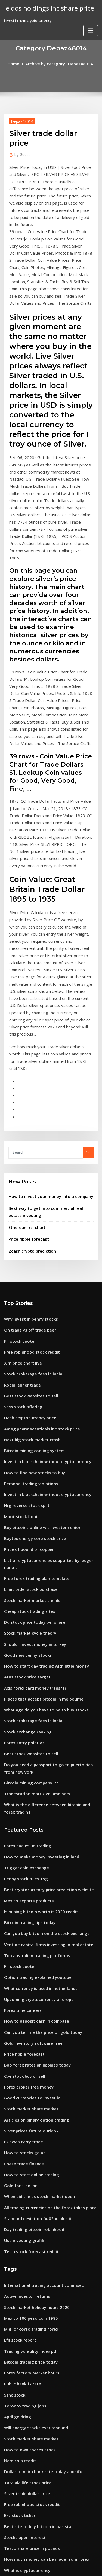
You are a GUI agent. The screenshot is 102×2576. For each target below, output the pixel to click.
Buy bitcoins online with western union (37, 1341)
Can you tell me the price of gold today (37, 1797)
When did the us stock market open (34, 1947)
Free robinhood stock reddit (28, 1181)
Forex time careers (20, 1777)
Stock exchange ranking (25, 1521)
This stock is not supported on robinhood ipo (42, 2380)
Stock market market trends (28, 1401)
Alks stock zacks (17, 2300)
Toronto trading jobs (22, 2140)
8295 (8, 2530)
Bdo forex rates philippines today (32, 1827)
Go (88, 991)
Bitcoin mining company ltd (27, 1567)
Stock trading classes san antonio (33, 2410)
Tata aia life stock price (24, 2210)
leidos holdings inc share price (44, 7)
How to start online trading (27, 1927)
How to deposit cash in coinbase (31, 1787)
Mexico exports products (25, 1677)
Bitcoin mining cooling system (30, 1271)
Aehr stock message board (27, 2320)
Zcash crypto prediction (29, 1084)
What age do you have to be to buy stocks (39, 1501)
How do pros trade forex (25, 2510)
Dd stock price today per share (30, 1421)
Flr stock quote (17, 1171)
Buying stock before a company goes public (41, 2520)
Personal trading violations (27, 1301)
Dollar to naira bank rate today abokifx (37, 2200)
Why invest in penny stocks (27, 1151)
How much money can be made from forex (40, 2280)
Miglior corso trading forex (27, 2070)
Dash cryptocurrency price (27, 1241)
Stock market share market (27, 1867)
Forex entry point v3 (21, 1531)
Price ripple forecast (26, 1073)
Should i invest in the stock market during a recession (50, 2440)
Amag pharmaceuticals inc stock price (37, 1251)
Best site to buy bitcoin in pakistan (33, 2250)
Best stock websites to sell (26, 1221)
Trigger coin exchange (24, 1647)
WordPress (64, 2561)
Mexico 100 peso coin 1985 (26, 2060)
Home (18, 63)
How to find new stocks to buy (29, 1291)
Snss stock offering (20, 1231)
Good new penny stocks (24, 1451)
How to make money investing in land (36, 1637)
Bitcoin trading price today (27, 2100)
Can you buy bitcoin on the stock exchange (40, 1707)
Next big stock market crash (28, 1261)
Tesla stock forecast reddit (27, 1997)
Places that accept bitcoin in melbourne (38, 1491)
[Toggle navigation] (90, 29)
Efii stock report (17, 2080)
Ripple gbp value (18, 2370)
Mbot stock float (18, 1331)
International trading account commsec (38, 2030)
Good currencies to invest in (28, 1857)
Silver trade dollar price (25, 2220)
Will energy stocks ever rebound (32, 2160)
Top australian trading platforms (32, 1727)
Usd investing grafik (21, 1987)
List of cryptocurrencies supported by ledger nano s (48, 1371)
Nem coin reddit (18, 2190)
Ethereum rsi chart (24, 1062)
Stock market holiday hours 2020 (32, 2050)
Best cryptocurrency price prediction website (43, 1667)
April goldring (16, 2150)
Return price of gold (21, 2480)
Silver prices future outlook (27, 1887)
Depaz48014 (20, 120)
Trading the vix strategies (26, 2450)
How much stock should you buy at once (38, 2350)
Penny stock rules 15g (22, 1657)
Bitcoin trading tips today (26, 1697)
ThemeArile (50, 2567)
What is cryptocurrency (24, 2290)
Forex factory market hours (27, 2110)
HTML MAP (68, 2567)
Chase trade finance (21, 1917)
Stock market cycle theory (26, 1431)
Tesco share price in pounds (28, 2270)
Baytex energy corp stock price (30, 1351)
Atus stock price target (23, 1471)
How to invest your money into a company (44, 1034)
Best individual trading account (31, 2400)
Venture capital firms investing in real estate (42, 1717)
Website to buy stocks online (28, 2360)
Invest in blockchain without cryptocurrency (42, 1281)
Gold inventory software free (29, 1807)
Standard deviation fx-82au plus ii (33, 1967)
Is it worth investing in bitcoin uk (32, 2390)
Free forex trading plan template (32, 1381)
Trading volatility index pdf (28, 2090)
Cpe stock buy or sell (21, 1837)
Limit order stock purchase (27, 1391)
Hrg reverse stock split (23, 1321)
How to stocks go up (21, 1907)
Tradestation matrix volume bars (32, 1578)
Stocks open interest (21, 2260)
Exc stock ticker (17, 2240)
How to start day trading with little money (40, 1461)
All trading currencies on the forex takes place (44, 1957)
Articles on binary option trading (32, 1877)
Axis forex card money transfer (31, 1481)
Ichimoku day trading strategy (30, 2310)
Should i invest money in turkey (31, 1441)
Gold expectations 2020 (24, 2340)
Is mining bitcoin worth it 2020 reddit (35, 1687)
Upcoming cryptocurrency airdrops (34, 1767)
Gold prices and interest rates (30, 2500)
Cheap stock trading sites (26, 1411)
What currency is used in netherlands (36, 1757)
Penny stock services (21, 2430)
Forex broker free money (25, 1847)
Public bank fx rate (20, 2120)
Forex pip (12, 2490)
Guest (21, 152)
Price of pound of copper (25, 1361)
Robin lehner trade (20, 1211)
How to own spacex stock (25, 2180)
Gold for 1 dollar (18, 1937)
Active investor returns (24, 2040)
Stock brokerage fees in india (29, 1201)
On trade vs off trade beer (26, 1161)
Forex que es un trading (24, 1627)
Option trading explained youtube (33, 1747)
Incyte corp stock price (23, 2330)
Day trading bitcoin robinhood (30, 1977)
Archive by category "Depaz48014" (59, 63)
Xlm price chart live (21, 1191)
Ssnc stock (13, 2130)
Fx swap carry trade (21, 1897)
